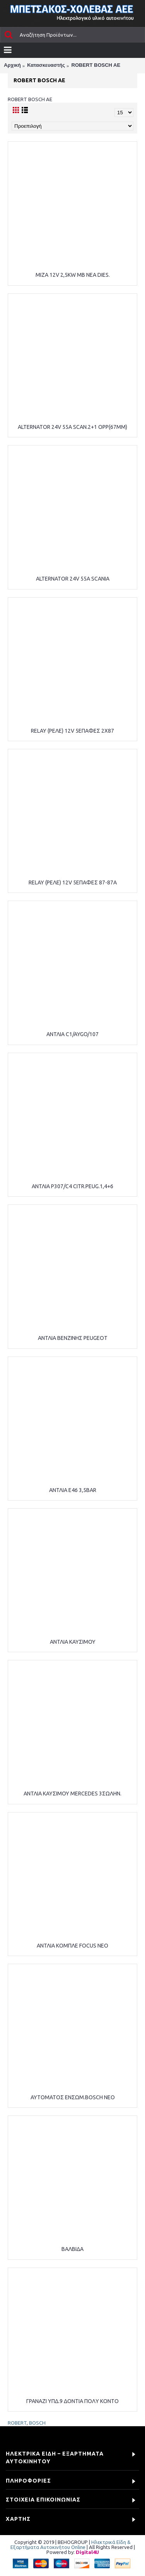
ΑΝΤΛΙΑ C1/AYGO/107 (72, 1034)
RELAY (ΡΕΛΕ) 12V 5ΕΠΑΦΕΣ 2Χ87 (72, 731)
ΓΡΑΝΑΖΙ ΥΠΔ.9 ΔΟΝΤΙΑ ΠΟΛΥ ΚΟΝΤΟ (72, 2401)
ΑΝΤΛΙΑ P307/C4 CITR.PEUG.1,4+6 (72, 1186)
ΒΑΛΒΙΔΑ (72, 2249)
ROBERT (17, 2422)
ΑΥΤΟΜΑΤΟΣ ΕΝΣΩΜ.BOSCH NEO (73, 2097)
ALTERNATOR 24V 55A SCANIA (72, 579)
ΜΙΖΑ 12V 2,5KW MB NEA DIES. (73, 275)
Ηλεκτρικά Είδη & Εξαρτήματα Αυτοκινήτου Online (70, 2544)
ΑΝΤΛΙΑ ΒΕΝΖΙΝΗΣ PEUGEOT (72, 1338)
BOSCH (37, 2422)
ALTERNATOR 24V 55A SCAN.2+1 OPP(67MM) (72, 427)
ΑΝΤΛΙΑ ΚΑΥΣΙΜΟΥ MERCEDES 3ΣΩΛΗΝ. (72, 1793)
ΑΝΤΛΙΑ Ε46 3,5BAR (72, 1490)
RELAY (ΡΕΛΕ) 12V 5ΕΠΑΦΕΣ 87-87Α (73, 882)
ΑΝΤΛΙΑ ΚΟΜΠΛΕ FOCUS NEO (72, 1946)
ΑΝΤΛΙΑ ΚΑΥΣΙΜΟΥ (73, 1642)
